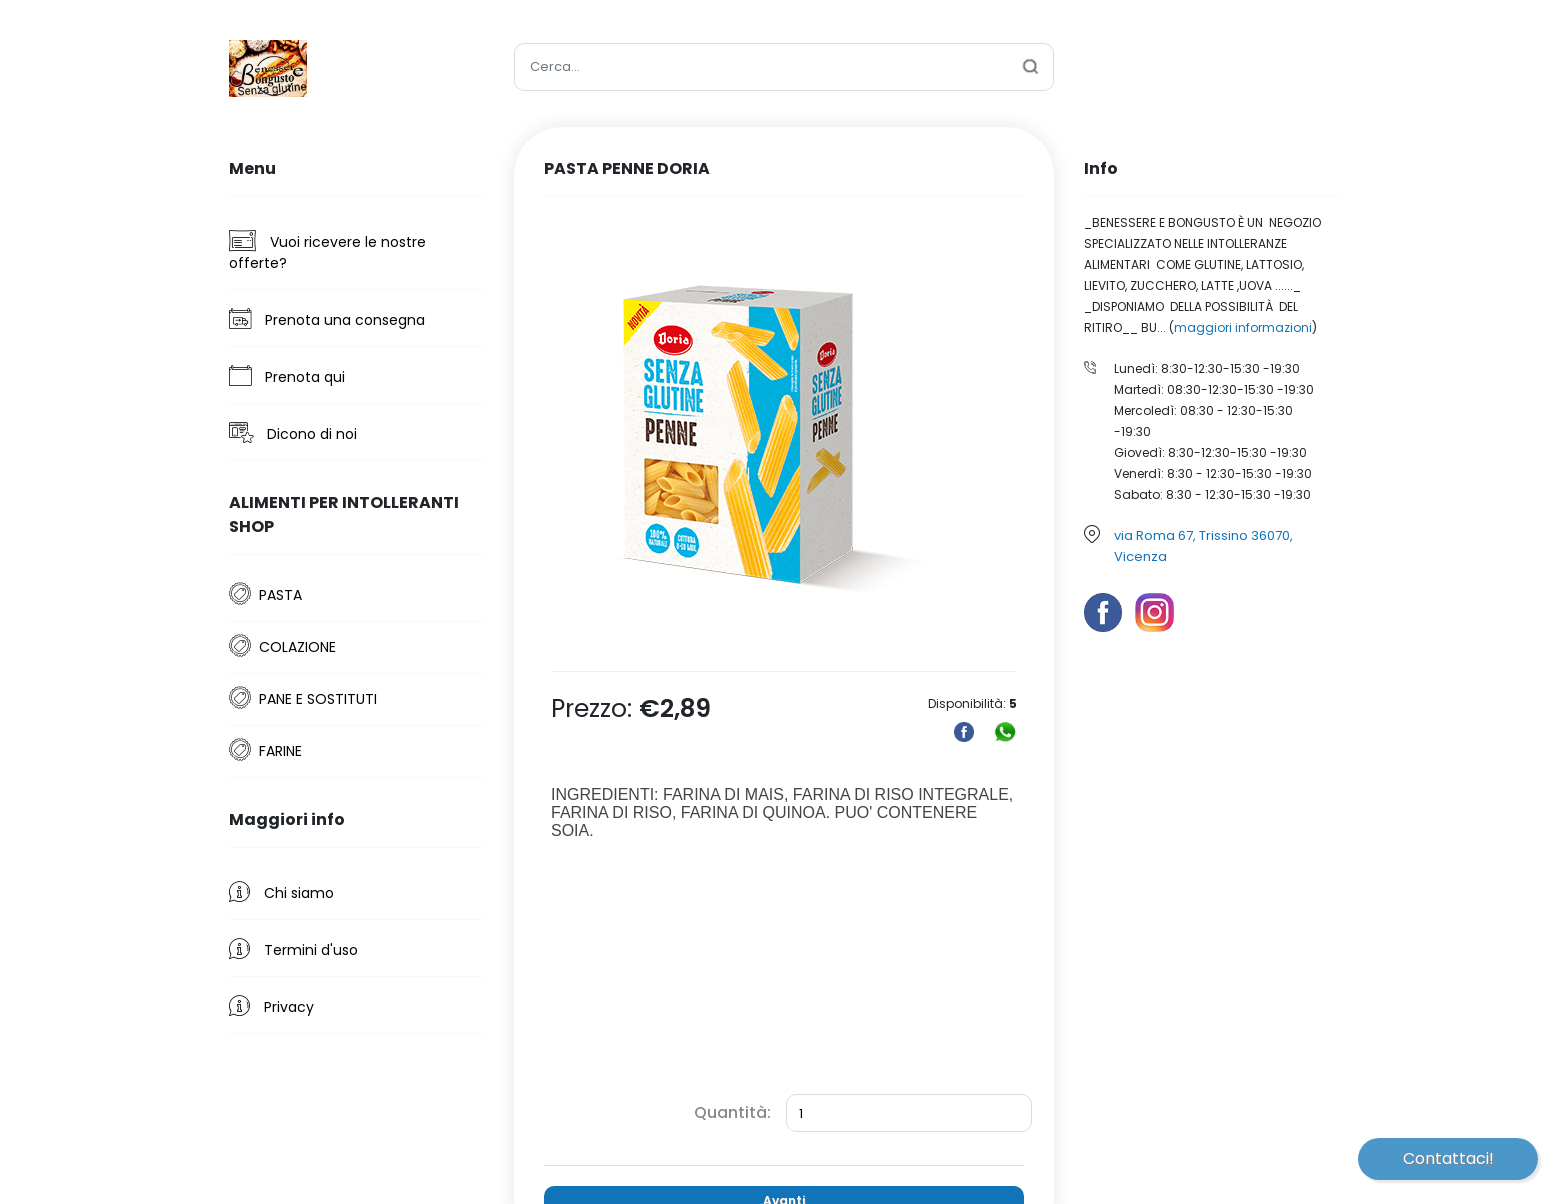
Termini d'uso (293, 949)
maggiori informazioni (1243, 327)
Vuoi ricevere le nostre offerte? (327, 251)
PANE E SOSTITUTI (318, 699)
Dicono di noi (293, 433)
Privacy (271, 1006)
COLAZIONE (297, 647)
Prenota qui (287, 376)
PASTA (280, 595)
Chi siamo (281, 892)
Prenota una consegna (327, 319)
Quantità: (732, 1112)
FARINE (280, 751)
